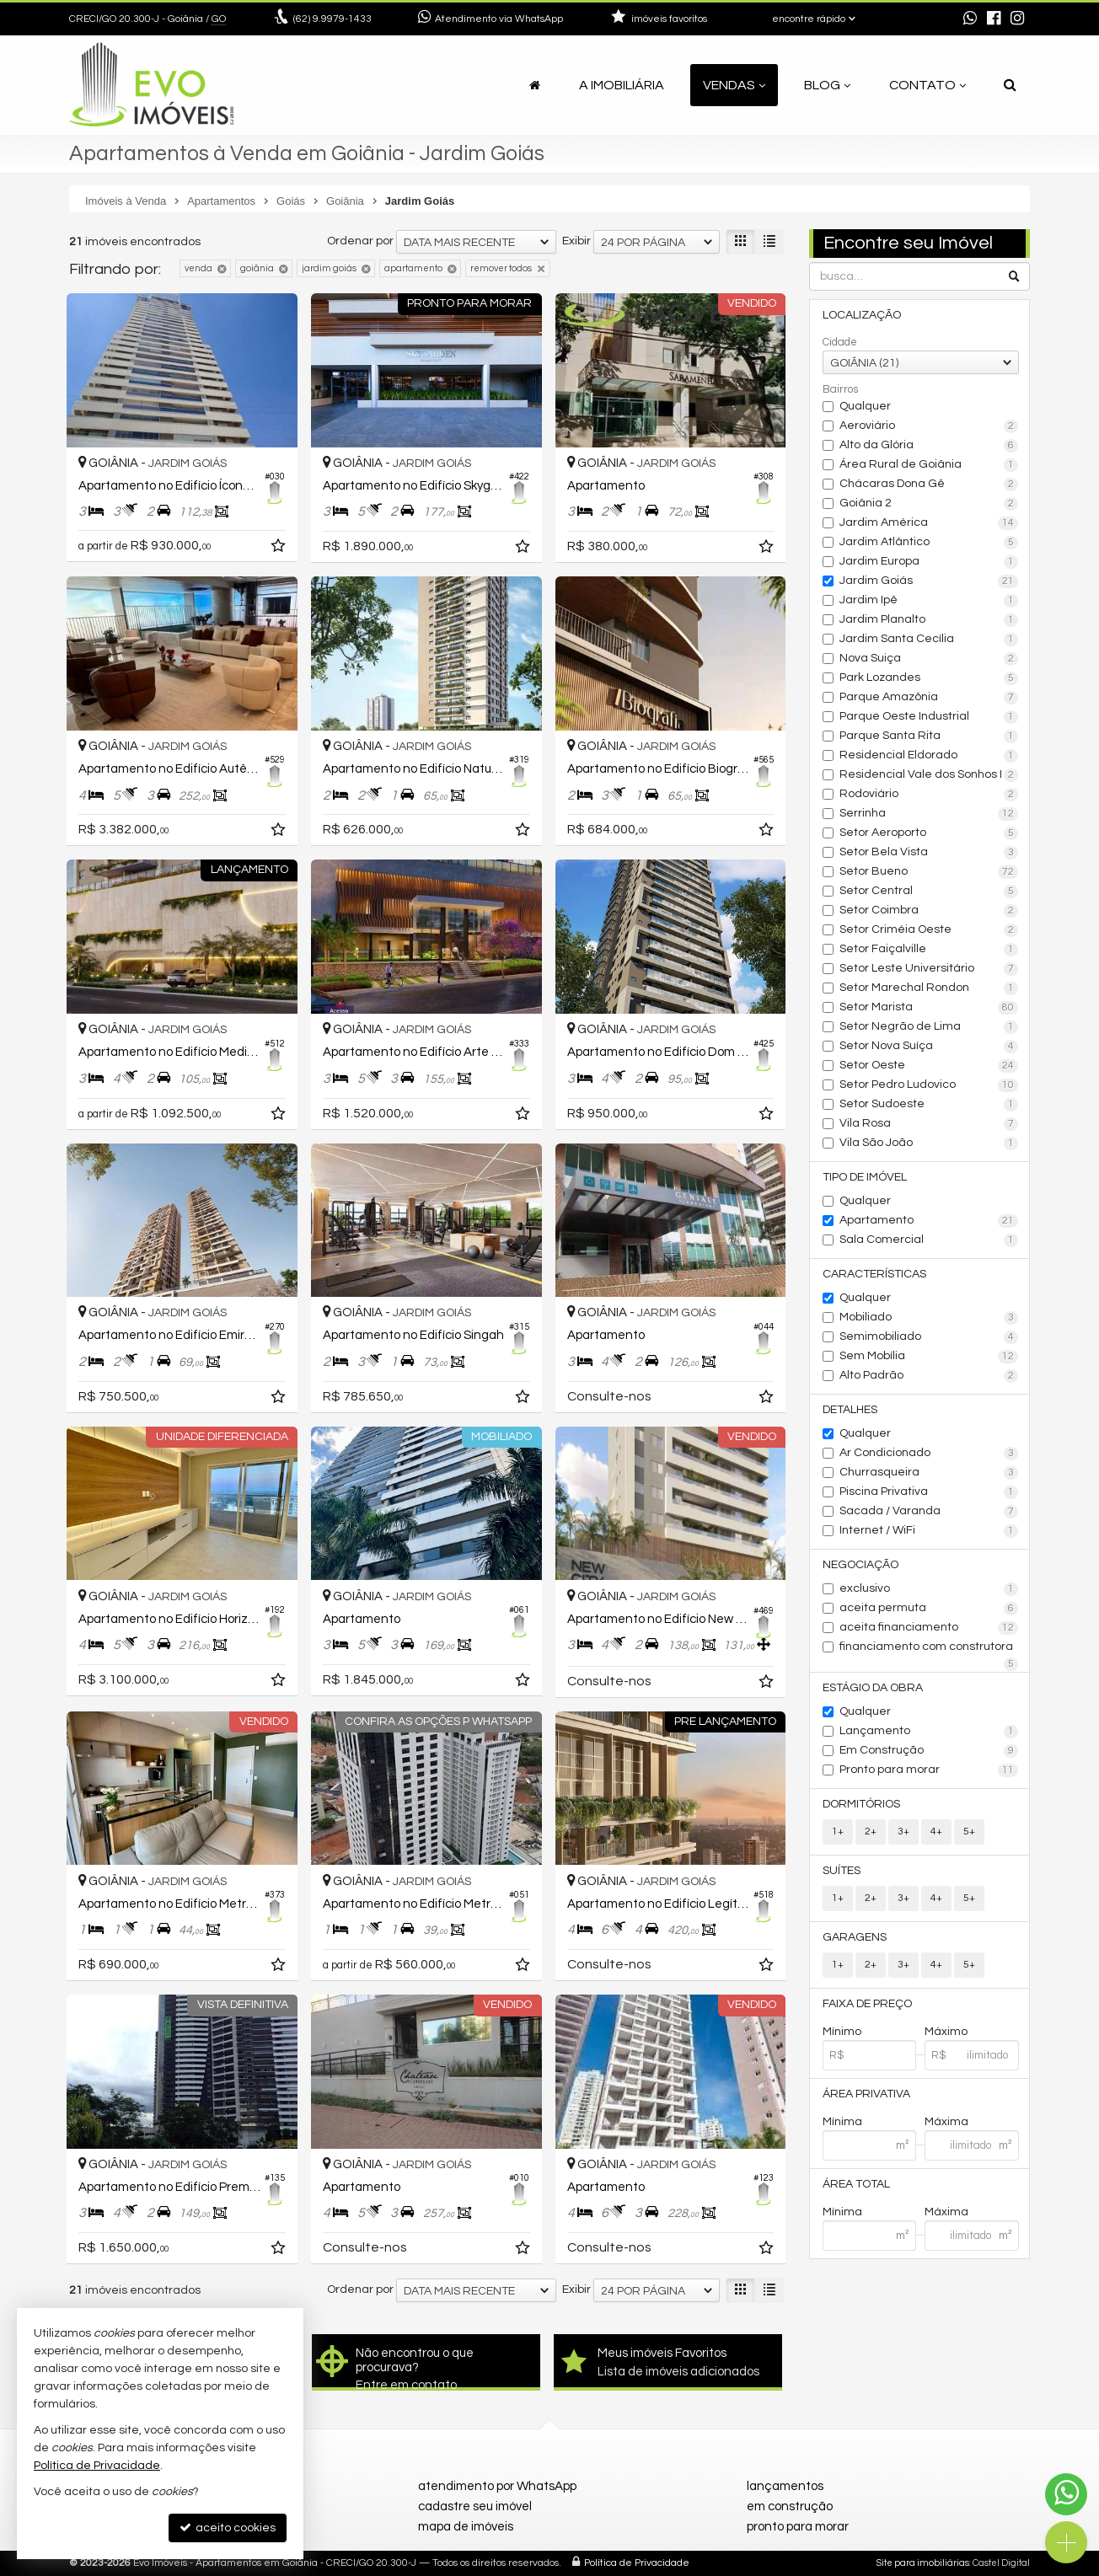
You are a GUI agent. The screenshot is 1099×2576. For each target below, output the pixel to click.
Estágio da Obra (873, 1688)
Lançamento (929, 1731)
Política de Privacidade (636, 2562)
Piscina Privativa (929, 1492)
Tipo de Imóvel (865, 1177)
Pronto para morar (929, 1770)
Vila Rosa (929, 1124)
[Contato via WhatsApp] (1066, 2494)
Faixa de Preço (867, 2004)
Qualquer (865, 406)
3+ (903, 1831)
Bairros (840, 389)
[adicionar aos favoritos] (280, 548)
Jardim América (929, 523)
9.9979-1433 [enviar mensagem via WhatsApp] (332, 18)
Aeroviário (929, 426)
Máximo (946, 2032)
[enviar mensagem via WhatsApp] (970, 19)
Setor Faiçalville (929, 949)
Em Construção (929, 1751)
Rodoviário (929, 794)
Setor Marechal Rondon (929, 988)
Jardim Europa (929, 562)
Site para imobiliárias (923, 2563)
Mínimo (842, 2032)
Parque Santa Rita (929, 736)
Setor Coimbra (929, 911)
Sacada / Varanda (929, 1511)
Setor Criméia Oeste (929, 930)
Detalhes (850, 1410)
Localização (862, 315)
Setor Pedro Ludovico (929, 1085)
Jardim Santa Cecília (929, 639)
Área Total (856, 2184)
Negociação (860, 1565)
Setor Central (929, 891)
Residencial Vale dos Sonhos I (929, 775)
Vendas (734, 85)
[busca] (1010, 85)
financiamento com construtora (929, 1648)
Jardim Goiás (929, 581)
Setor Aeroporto (929, 833)
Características (874, 1274)
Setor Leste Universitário (929, 969)
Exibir (576, 241)
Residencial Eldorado (929, 756)
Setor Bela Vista (929, 853)
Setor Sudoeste (929, 1104)
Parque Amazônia (929, 697)
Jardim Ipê (929, 601)
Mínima (842, 2122)
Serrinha (929, 814)
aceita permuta (929, 1608)
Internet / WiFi (929, 1531)
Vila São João (929, 1143)
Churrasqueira (929, 1473)
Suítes (841, 1871)
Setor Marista (929, 1008)
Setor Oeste (929, 1066)
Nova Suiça (929, 659)
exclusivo (929, 1589)
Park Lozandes (929, 678)
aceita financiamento (929, 1628)
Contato (927, 85)
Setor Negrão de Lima (929, 1027)
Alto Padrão (929, 1376)
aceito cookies (228, 2527)
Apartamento (929, 1221)
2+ (871, 1831)
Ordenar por (360, 241)
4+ (936, 1831)
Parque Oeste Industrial (929, 717)
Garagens (855, 1937)
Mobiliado (929, 1318)
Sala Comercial (929, 1240)
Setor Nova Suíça (929, 1046)
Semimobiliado (929, 1337)
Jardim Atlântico (929, 542)
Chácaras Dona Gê (929, 484)
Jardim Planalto (929, 620)
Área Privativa (866, 2094)
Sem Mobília (929, 1356)
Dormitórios (861, 1804)
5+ (969, 1831)
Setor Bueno (929, 872)
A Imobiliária (621, 85)
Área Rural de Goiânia (929, 465)
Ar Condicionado (929, 1453)
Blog (827, 85)
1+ (838, 1831)
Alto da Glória (929, 446)
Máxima (946, 2122)
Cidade (840, 342)
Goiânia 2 (929, 504)
